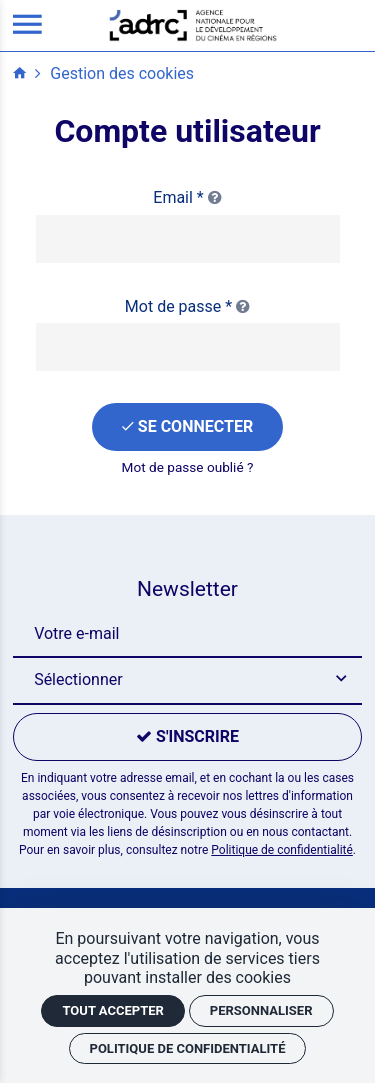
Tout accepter (112, 1010)
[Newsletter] (187, 634)
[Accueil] (193, 24)
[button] (187, 681)
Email (187, 197)
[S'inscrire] (187, 737)
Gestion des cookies (122, 73)
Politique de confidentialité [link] (188, 1048)
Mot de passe (187, 306)
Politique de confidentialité (282, 850)
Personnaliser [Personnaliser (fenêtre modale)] (261, 1010)
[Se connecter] (187, 427)
